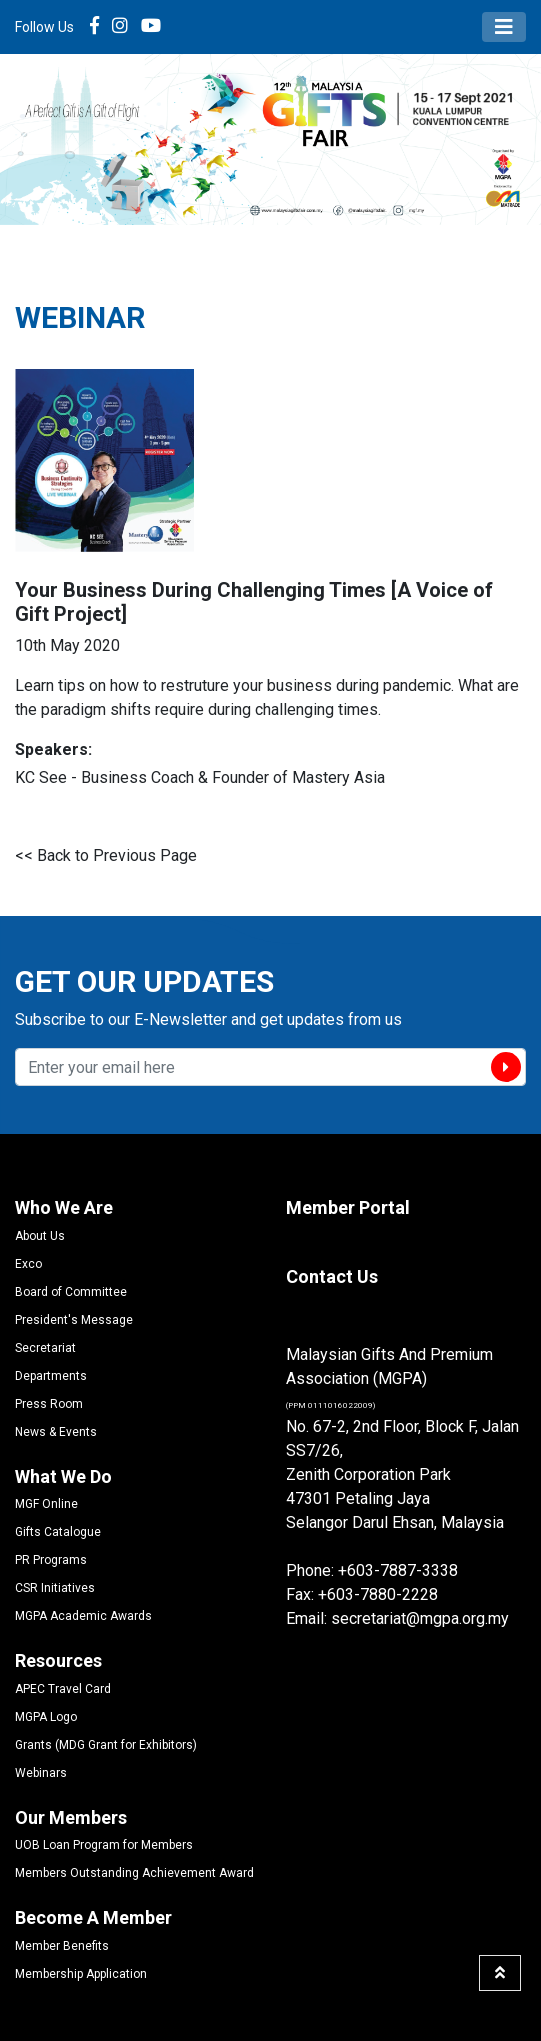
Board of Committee (71, 1292)
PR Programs (51, 1560)
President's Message (74, 1320)
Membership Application (81, 1974)
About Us (40, 1236)
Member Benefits (62, 1946)
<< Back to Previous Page (106, 855)
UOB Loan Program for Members (104, 1845)
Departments (51, 1376)
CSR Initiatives (55, 1588)
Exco (28, 1264)
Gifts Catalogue (58, 1532)
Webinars (41, 1773)
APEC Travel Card (63, 1689)
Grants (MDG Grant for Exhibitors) (106, 1745)
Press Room (49, 1404)
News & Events (56, 1432)
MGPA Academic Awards (83, 1616)
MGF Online (46, 1504)
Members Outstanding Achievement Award (134, 1873)
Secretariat (45, 1348)
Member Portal (348, 1207)
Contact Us (332, 1276)
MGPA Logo (46, 1717)
